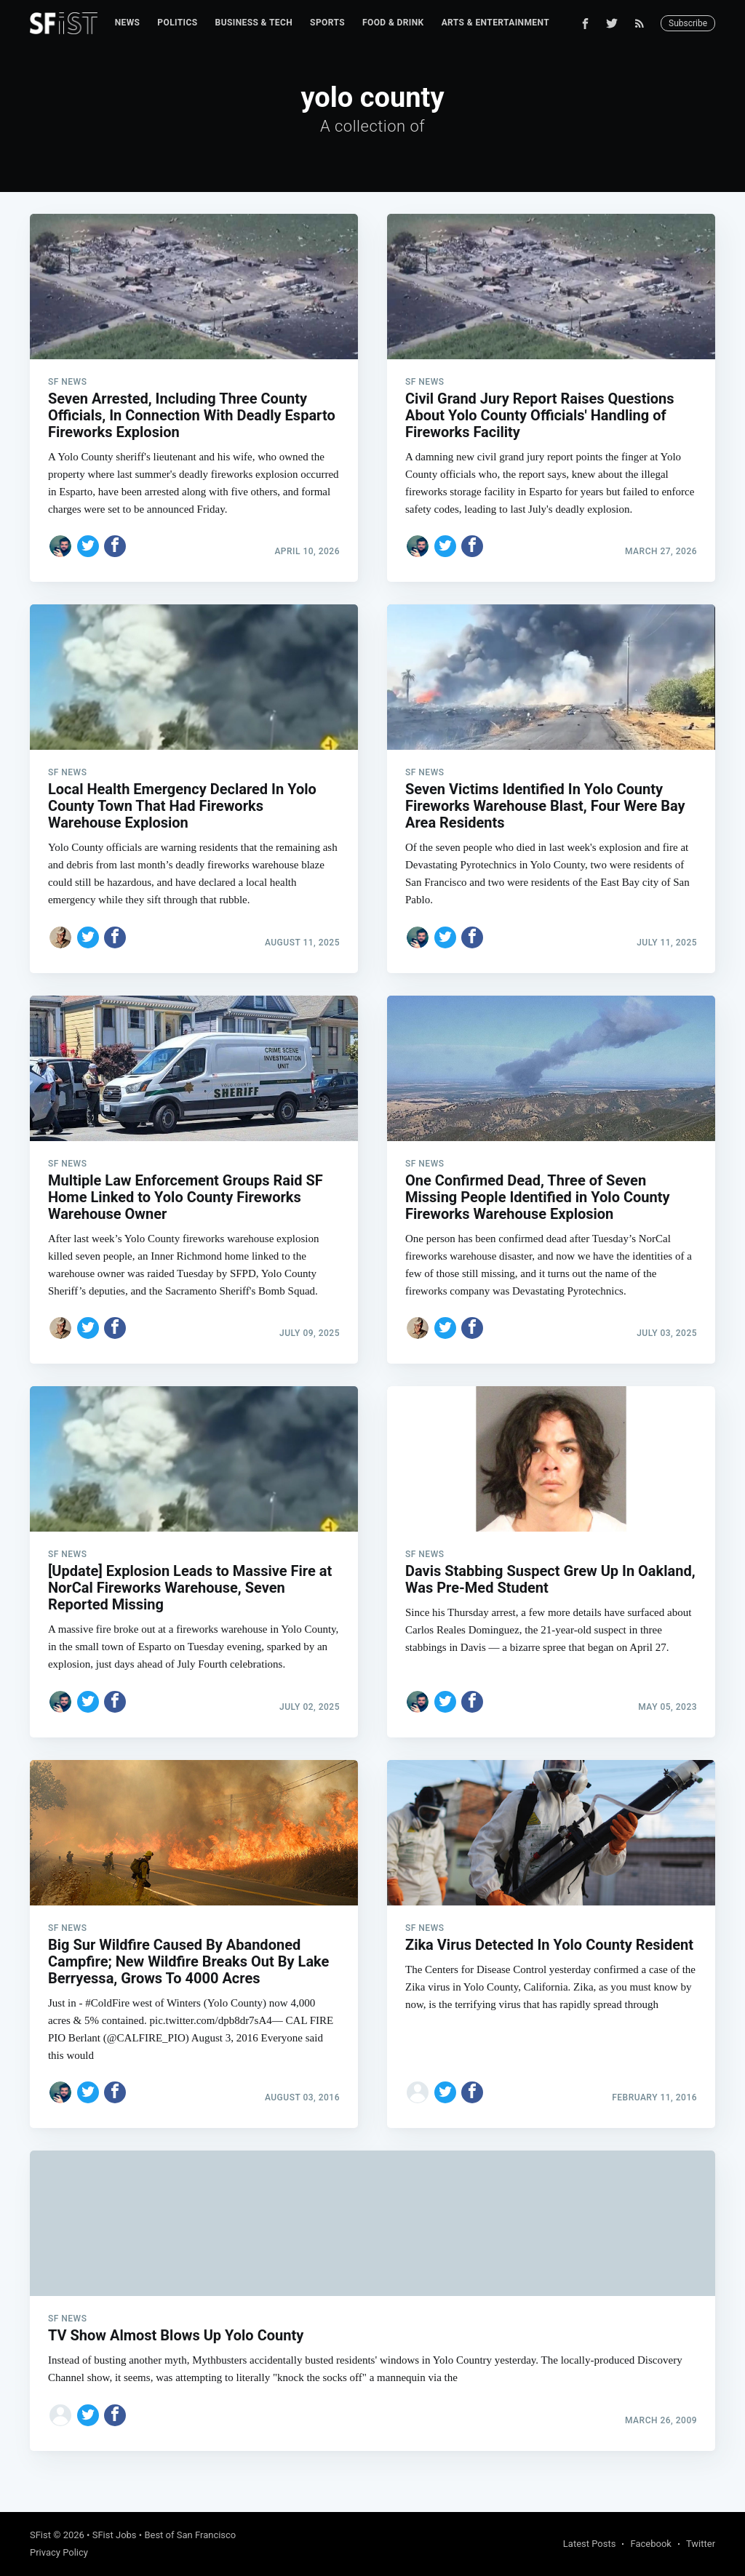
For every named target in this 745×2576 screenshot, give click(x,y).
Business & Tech (254, 22)
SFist (40, 2534)
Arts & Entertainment (495, 22)
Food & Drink (393, 22)
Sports (327, 22)
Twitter (700, 2543)
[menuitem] (127, 23)
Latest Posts (589, 2543)
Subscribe (688, 23)
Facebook (650, 2543)
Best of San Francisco (190, 2534)
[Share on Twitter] (88, 546)
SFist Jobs (114, 2534)
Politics (177, 22)
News (127, 22)
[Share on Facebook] (115, 546)
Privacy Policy (59, 2552)
